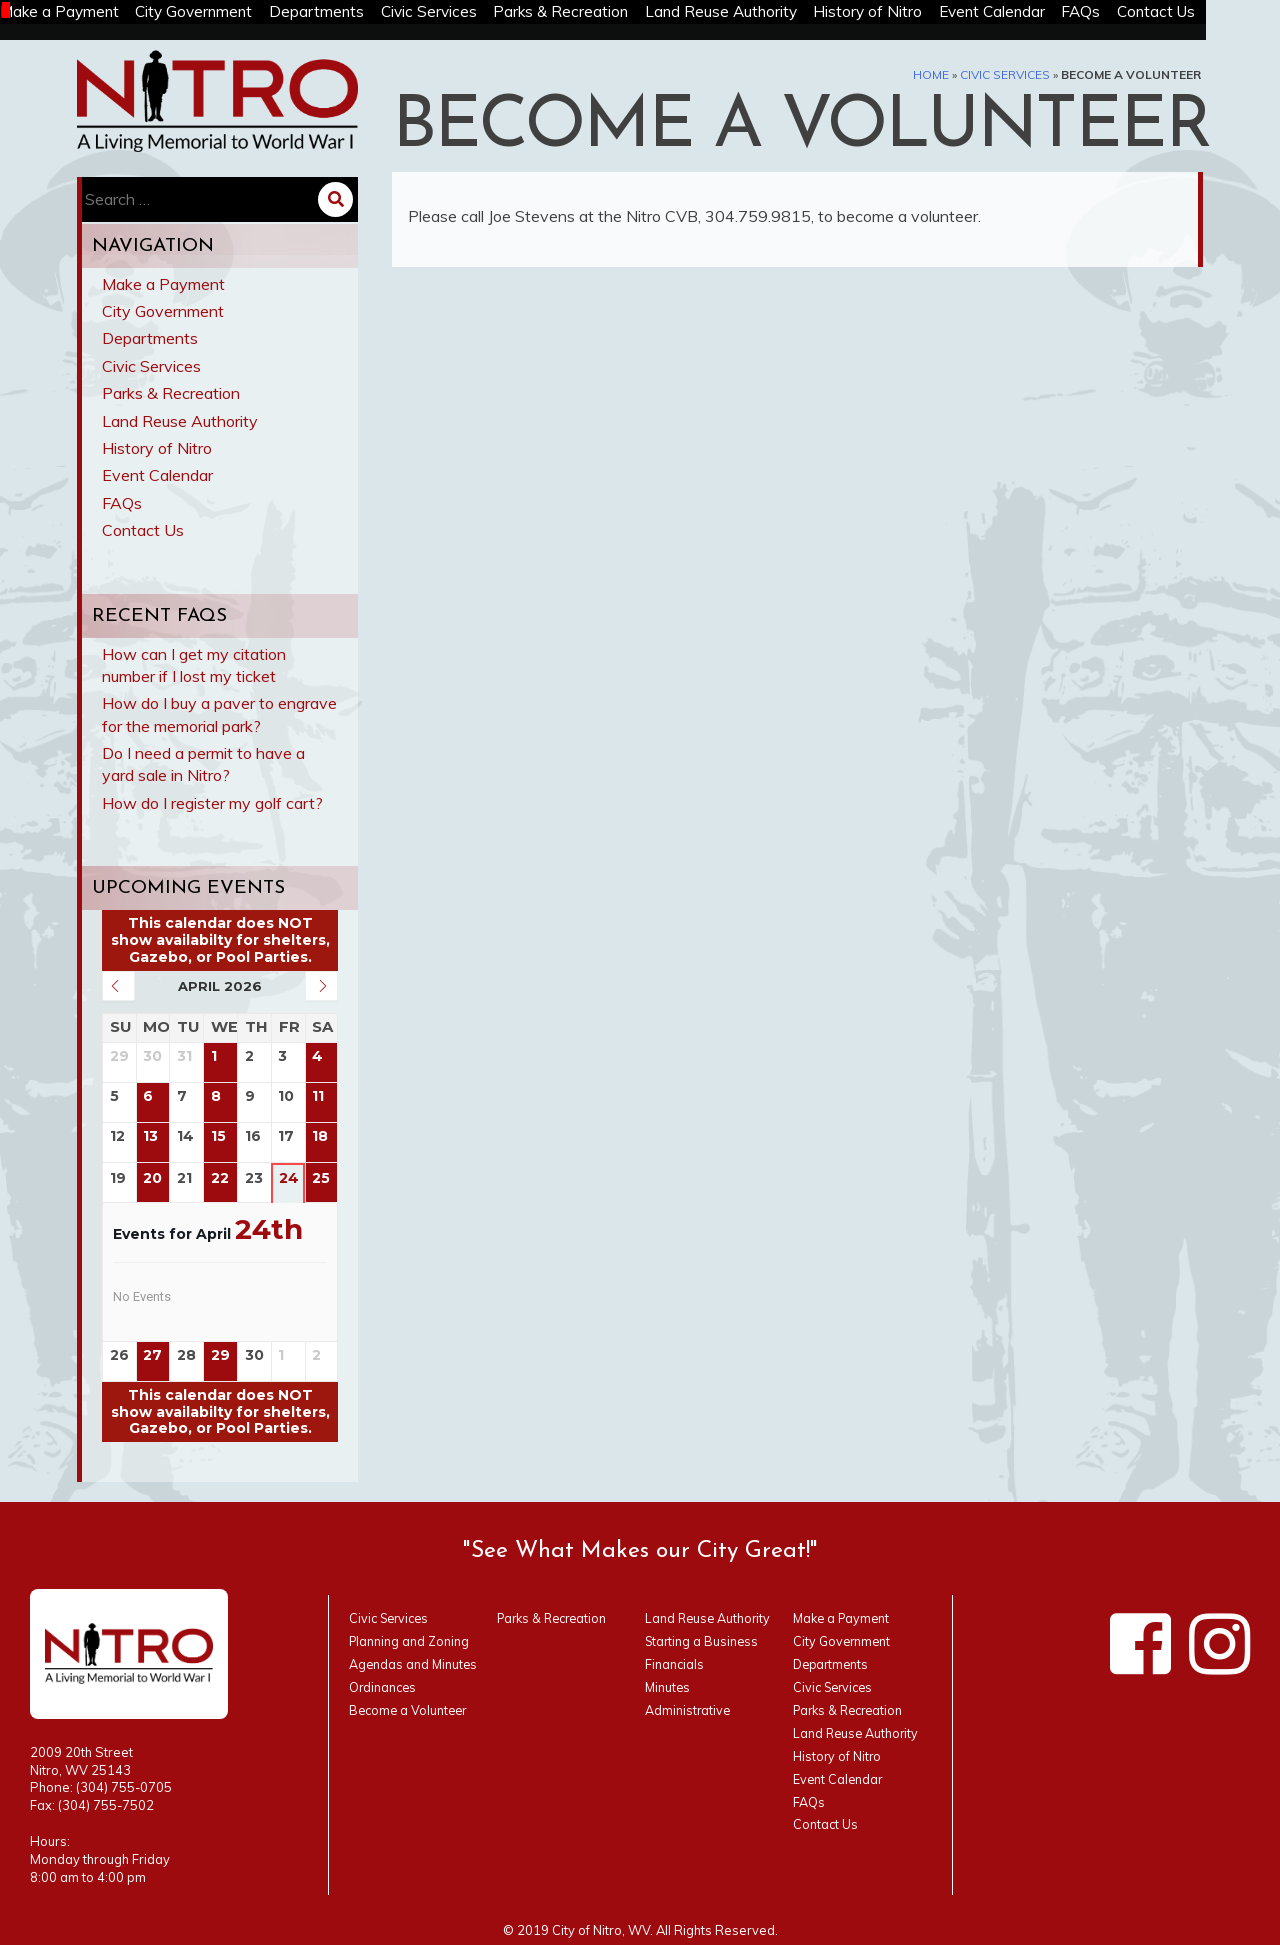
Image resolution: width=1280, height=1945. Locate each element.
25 (322, 1178)
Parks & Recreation (601, 12)
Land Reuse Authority (767, 12)
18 (321, 1136)
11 (319, 1096)
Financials (676, 1664)
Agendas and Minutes (416, 1664)
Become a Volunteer (411, 1710)
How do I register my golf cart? (212, 803)
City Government (217, 12)
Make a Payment (75, 12)
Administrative (689, 1710)
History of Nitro (920, 12)
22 (220, 1178)
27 (153, 1355)
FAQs (1145, 12)
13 (151, 1136)
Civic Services (462, 12)
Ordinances (385, 1687)
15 (218, 1136)
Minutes (669, 1687)
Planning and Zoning (413, 1641)
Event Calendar (1049, 12)
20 (153, 1178)
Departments (346, 12)
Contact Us (1225, 12)
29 (220, 1355)
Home (931, 74)
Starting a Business (705, 1641)
